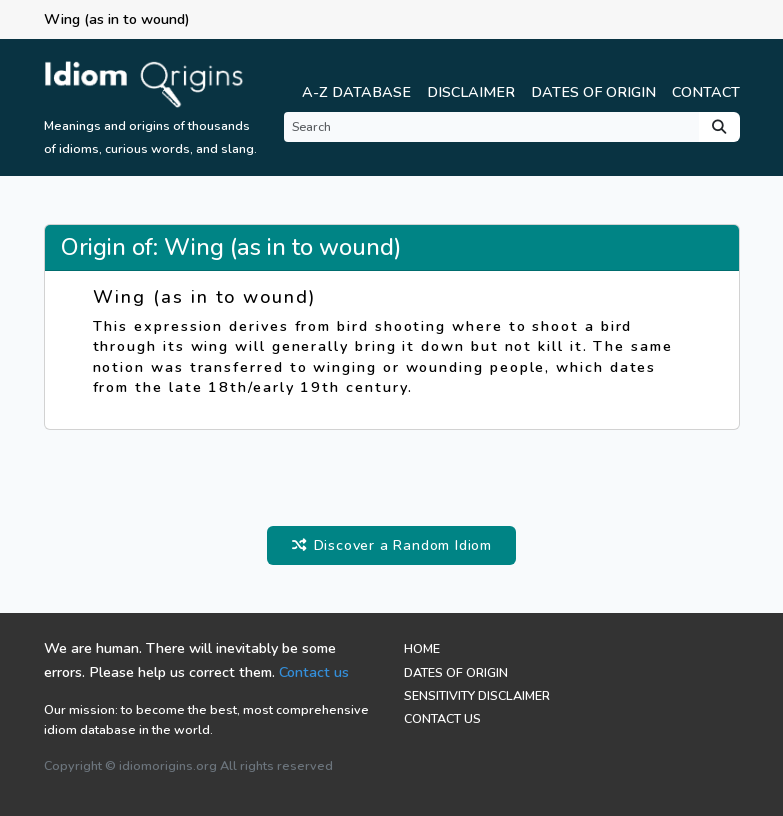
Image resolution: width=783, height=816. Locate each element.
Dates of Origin (593, 92)
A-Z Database (356, 92)
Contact (706, 92)
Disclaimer (471, 92)
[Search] (491, 127)
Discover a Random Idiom (391, 545)
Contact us (314, 672)
